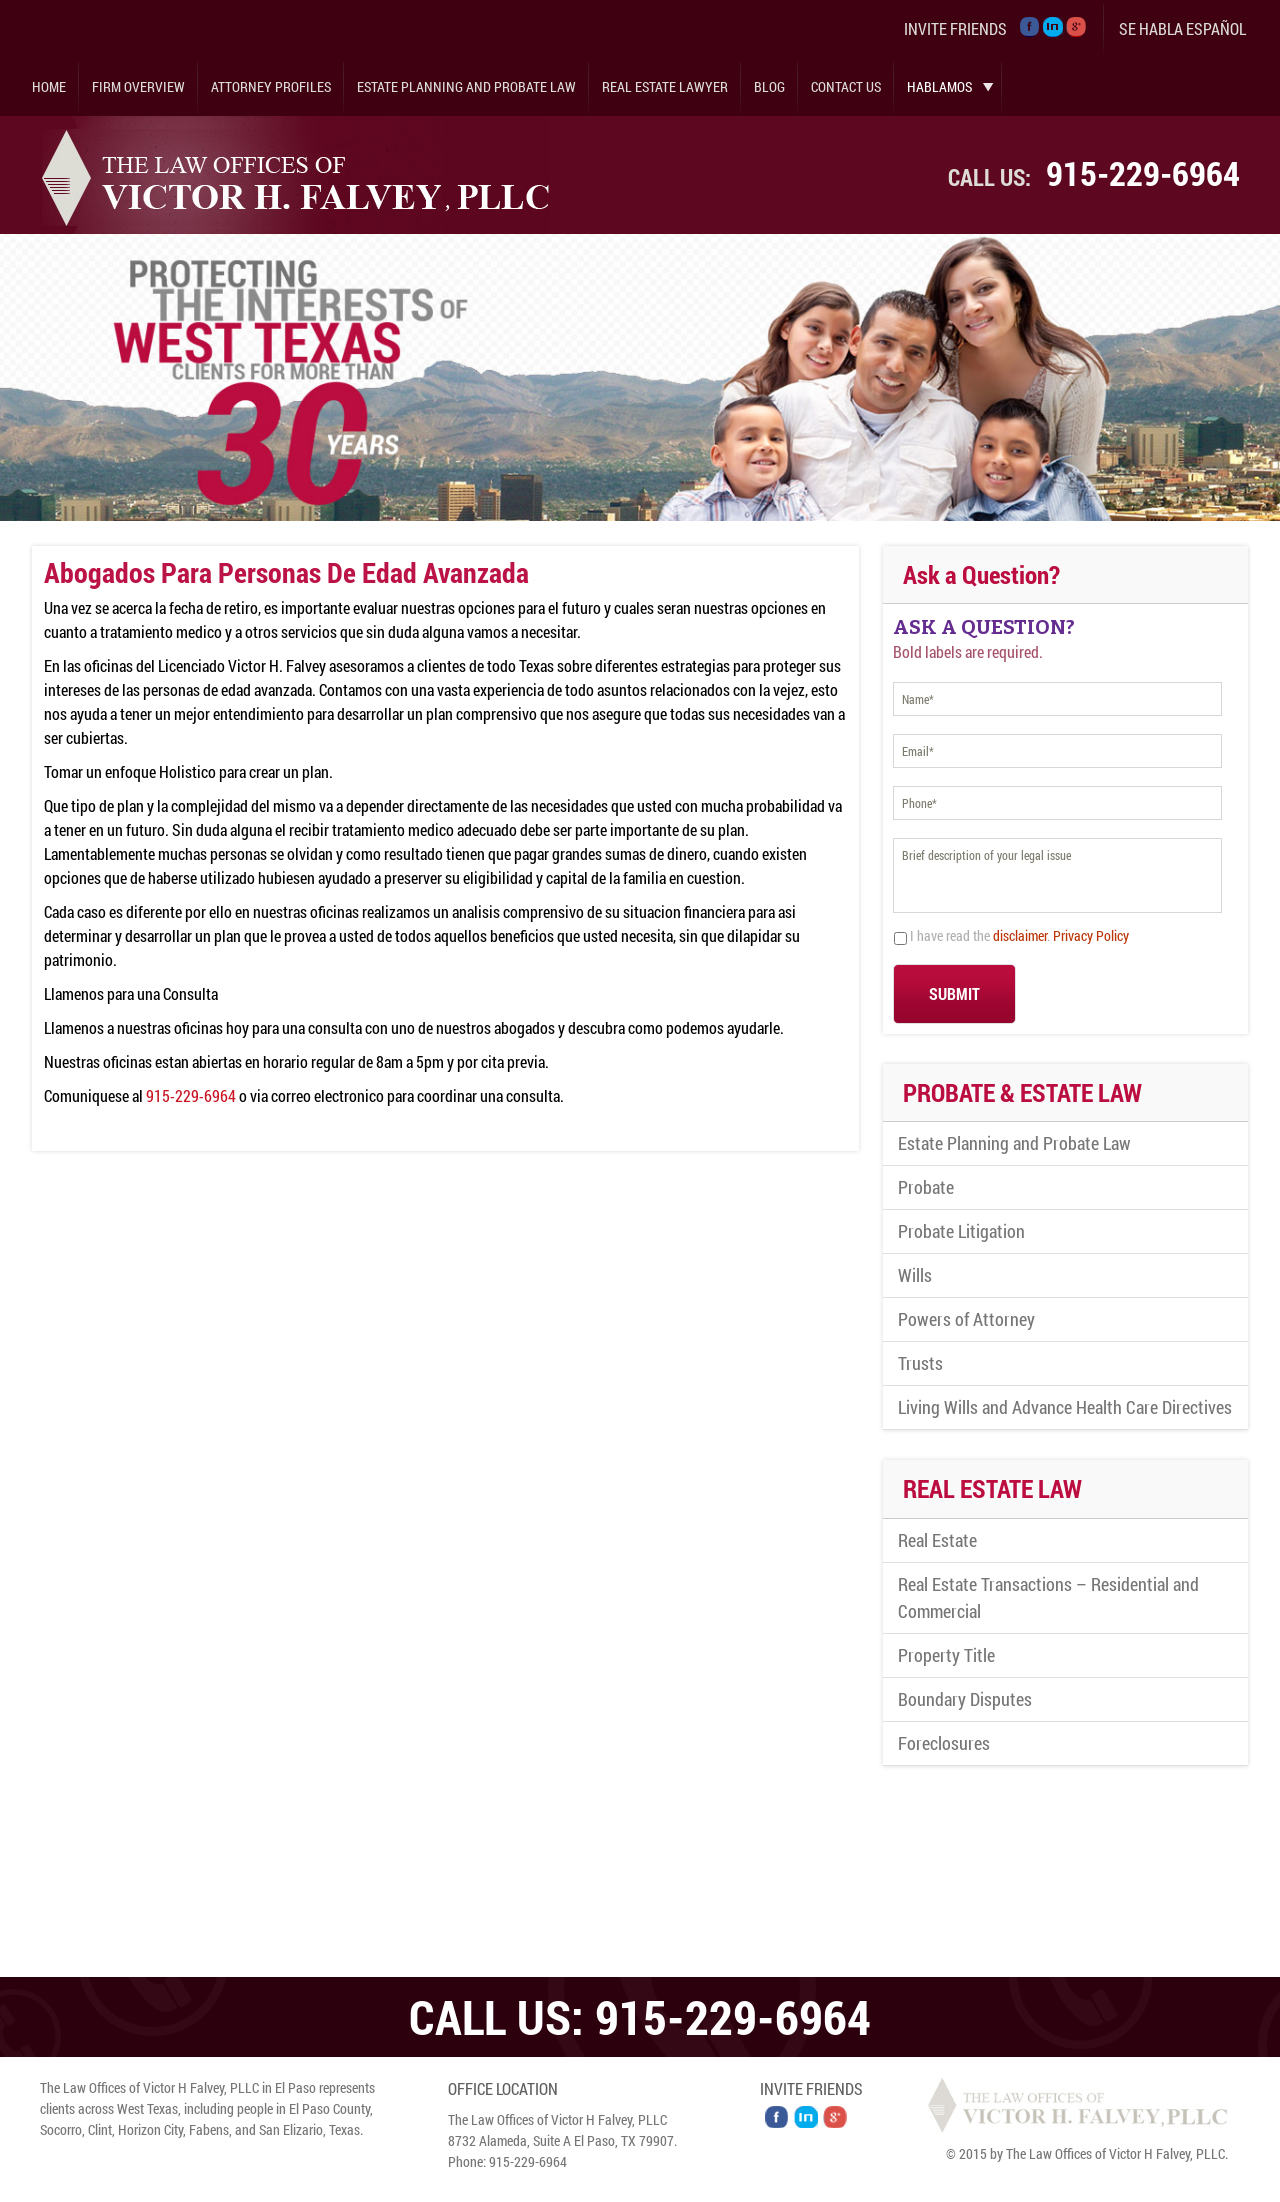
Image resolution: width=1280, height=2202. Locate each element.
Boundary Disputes (965, 1699)
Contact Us (846, 86)
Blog (769, 86)
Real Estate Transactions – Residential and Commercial (1048, 1597)
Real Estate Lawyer (665, 86)
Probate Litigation (961, 1231)
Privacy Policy (1091, 935)
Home (49, 86)
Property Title (946, 1655)
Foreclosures (944, 1743)
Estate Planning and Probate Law (466, 86)
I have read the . (1019, 935)
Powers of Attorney (966, 1319)
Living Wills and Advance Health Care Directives (1065, 1407)
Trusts (920, 1363)
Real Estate (937, 1540)
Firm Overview (138, 86)
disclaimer (1020, 935)
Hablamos (939, 86)
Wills (915, 1275)
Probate (926, 1187)
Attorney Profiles (271, 86)
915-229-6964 (1143, 172)
